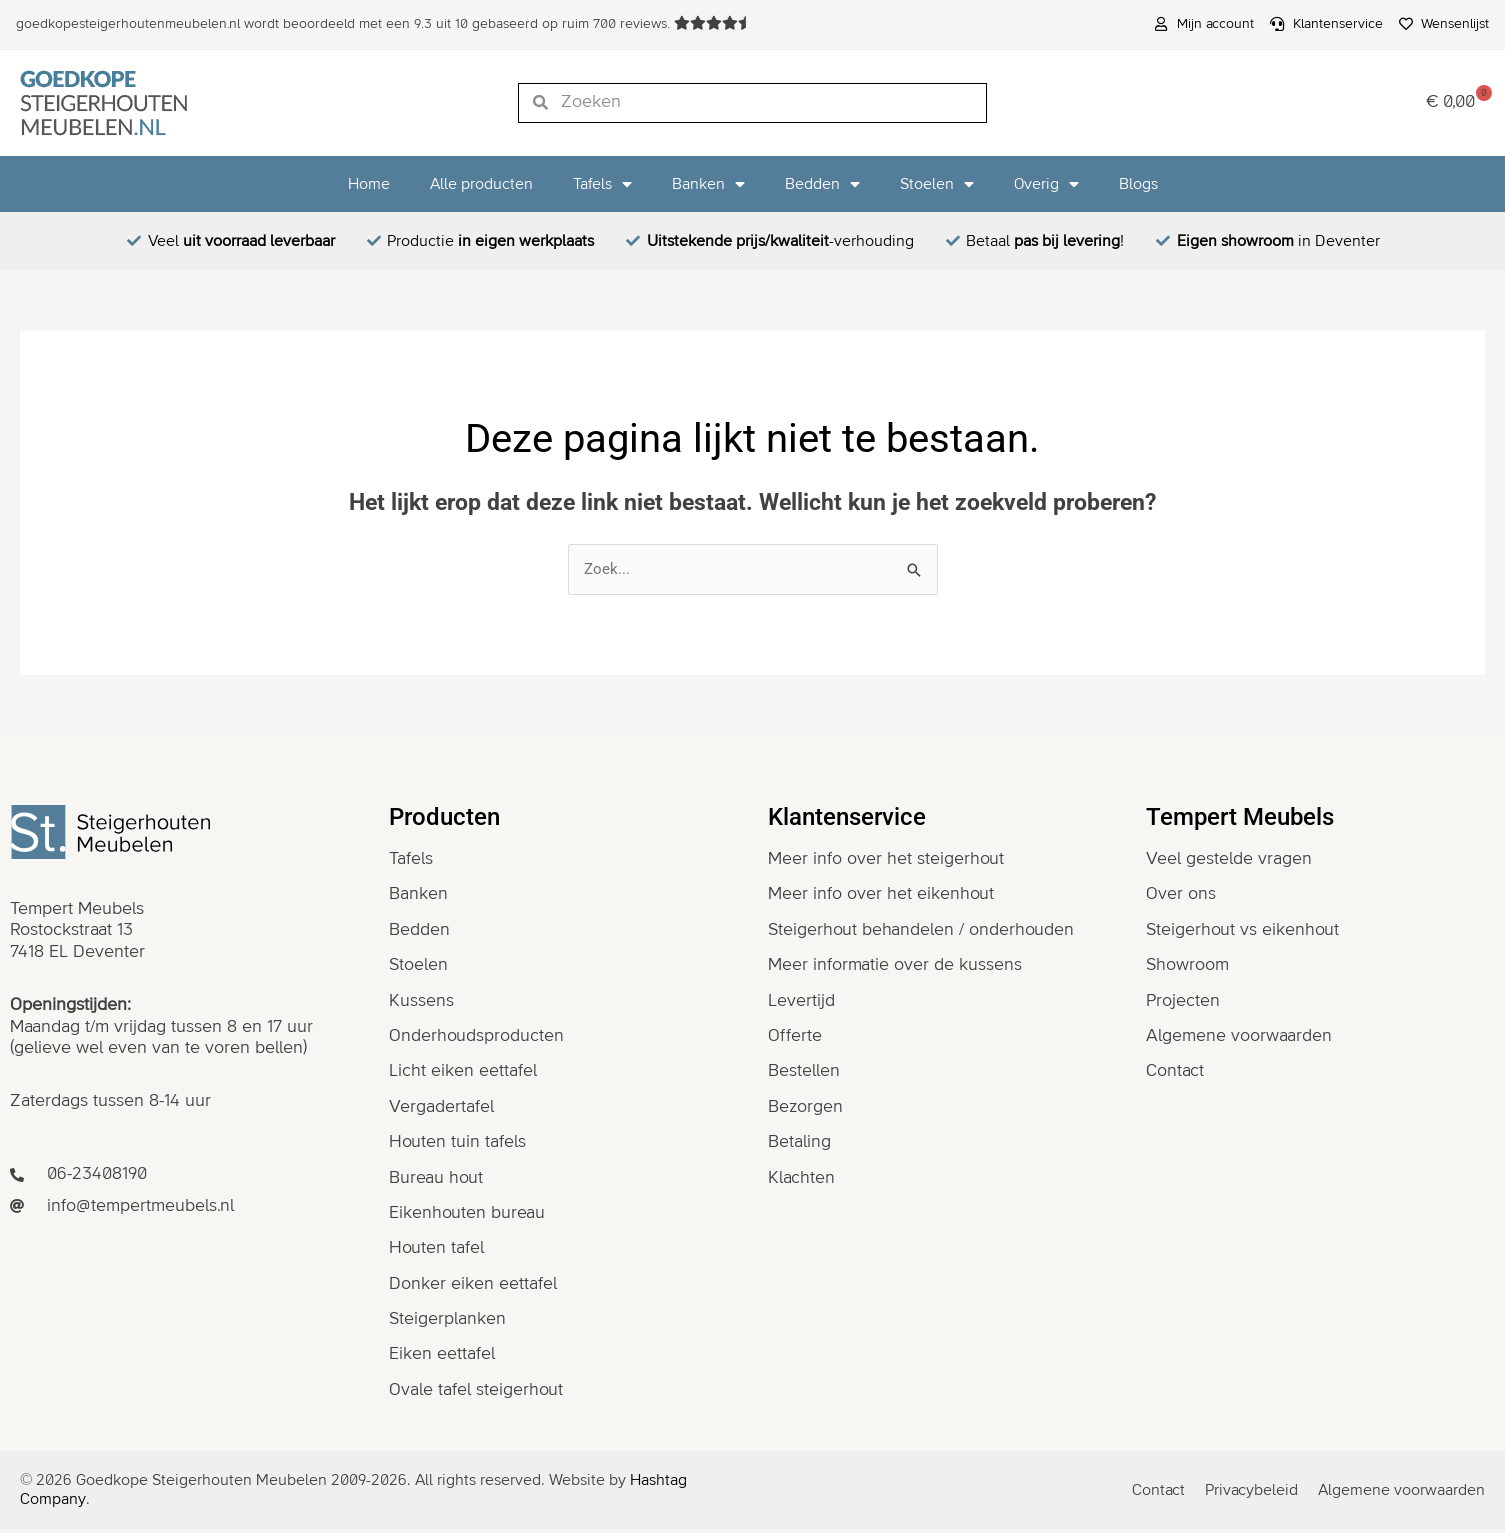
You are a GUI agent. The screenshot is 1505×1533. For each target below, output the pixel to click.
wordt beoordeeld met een (345, 24)
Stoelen (937, 184)
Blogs (1138, 184)
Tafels (602, 184)
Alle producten (481, 184)
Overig (1046, 184)
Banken (708, 184)
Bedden (822, 184)
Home (369, 184)
